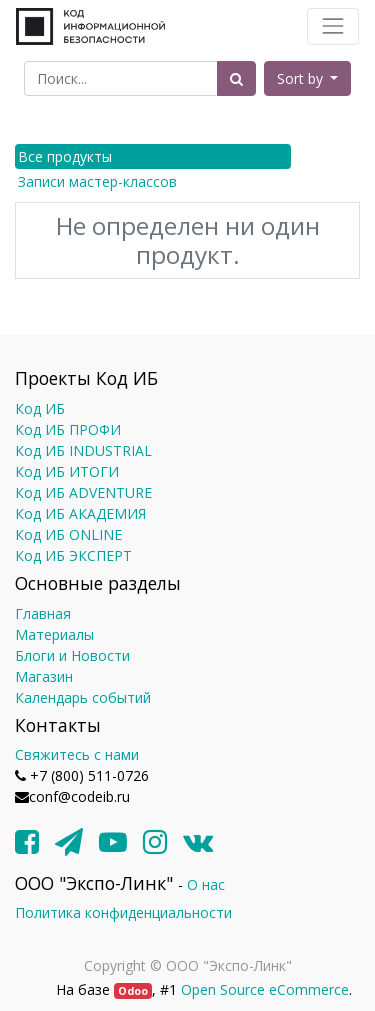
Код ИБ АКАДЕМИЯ (80, 513)
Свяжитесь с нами (77, 754)
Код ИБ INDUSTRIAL (83, 450)
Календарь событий (83, 697)
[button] (308, 78)
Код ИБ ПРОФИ (68, 429)
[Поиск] (236, 78)
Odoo (133, 991)
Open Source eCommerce (265, 989)
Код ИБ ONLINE (68, 534)
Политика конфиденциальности (123, 912)
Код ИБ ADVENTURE (83, 492)
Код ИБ (40, 408)
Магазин (44, 676)
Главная (43, 613)
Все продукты (65, 156)
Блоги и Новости (72, 655)
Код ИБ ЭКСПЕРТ (73, 555)
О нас (206, 884)
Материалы (54, 634)
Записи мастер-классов (97, 181)
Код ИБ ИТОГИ (67, 471)
